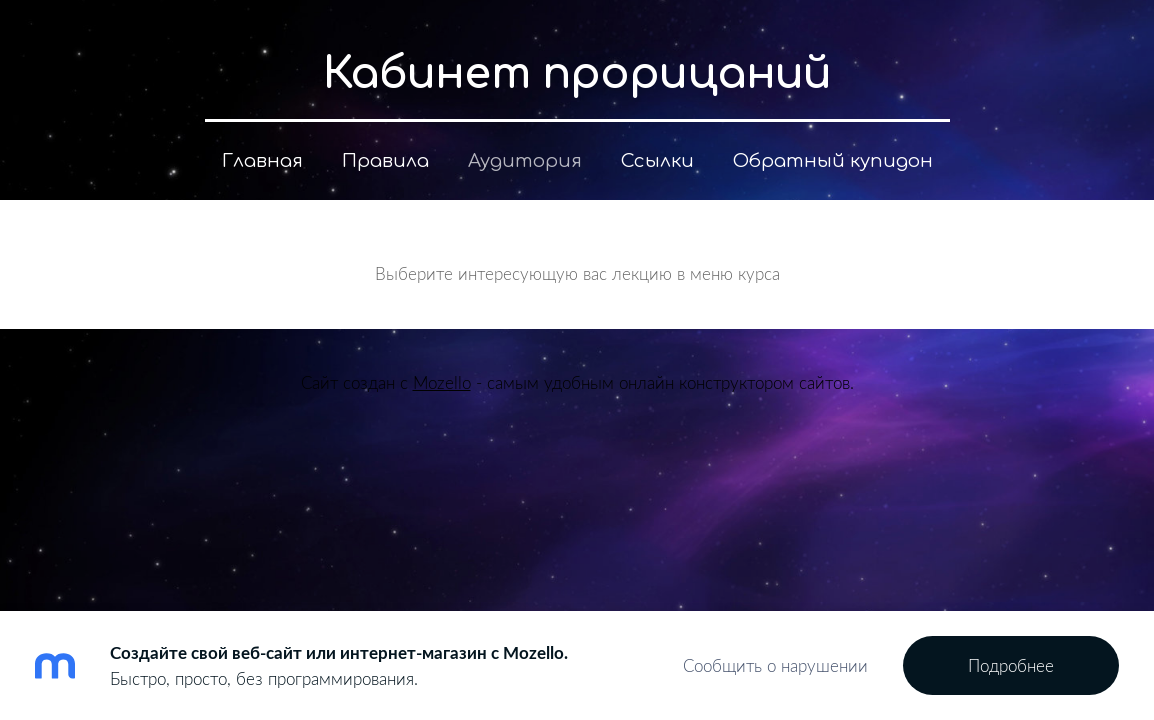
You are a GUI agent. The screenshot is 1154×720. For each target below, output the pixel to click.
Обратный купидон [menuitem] (833, 161)
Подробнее (1011, 665)
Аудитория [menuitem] (525, 161)
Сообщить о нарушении (775, 665)
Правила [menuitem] (385, 161)
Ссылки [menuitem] (657, 161)
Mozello (442, 382)
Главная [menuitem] (262, 161)
